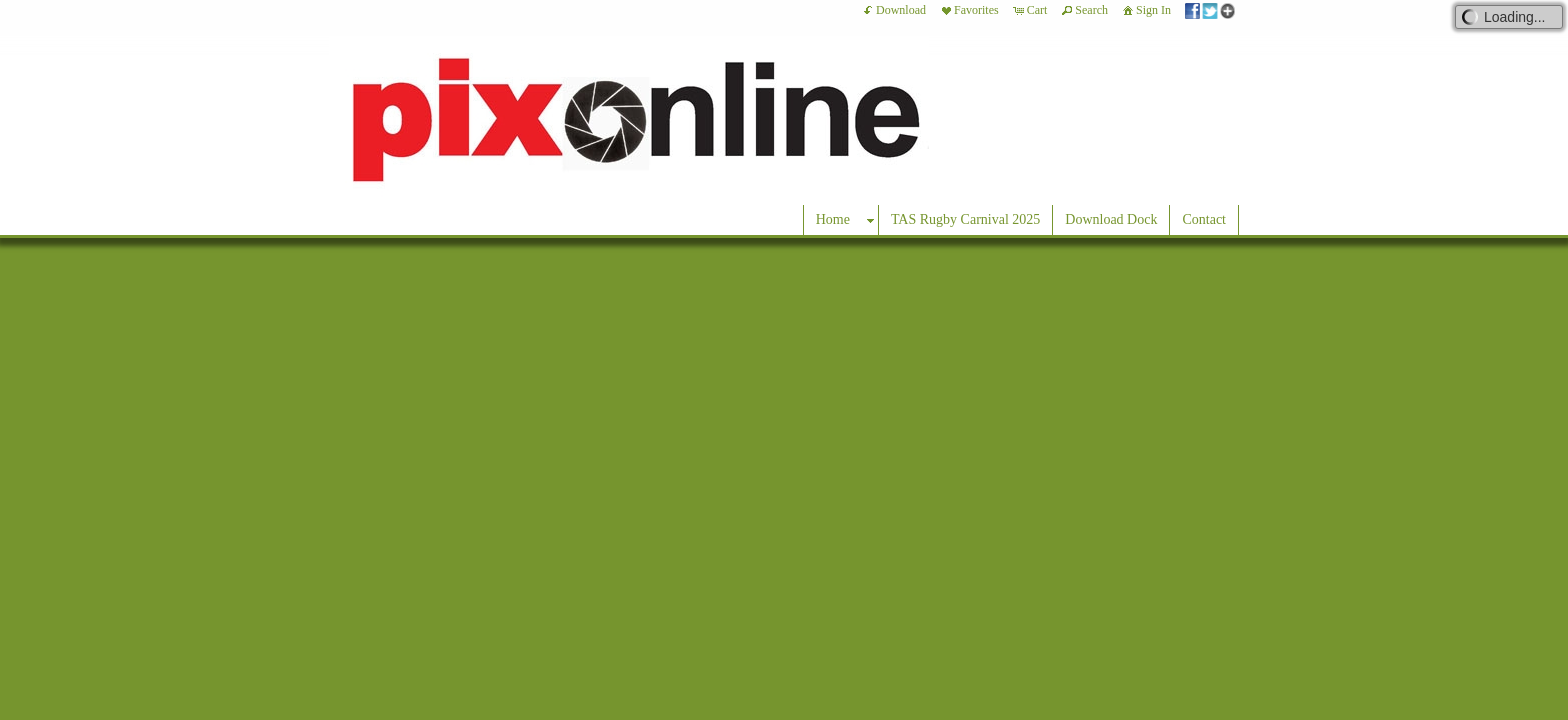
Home (833, 219)
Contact (1204, 219)
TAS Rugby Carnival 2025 (965, 219)
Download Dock (1111, 219)
